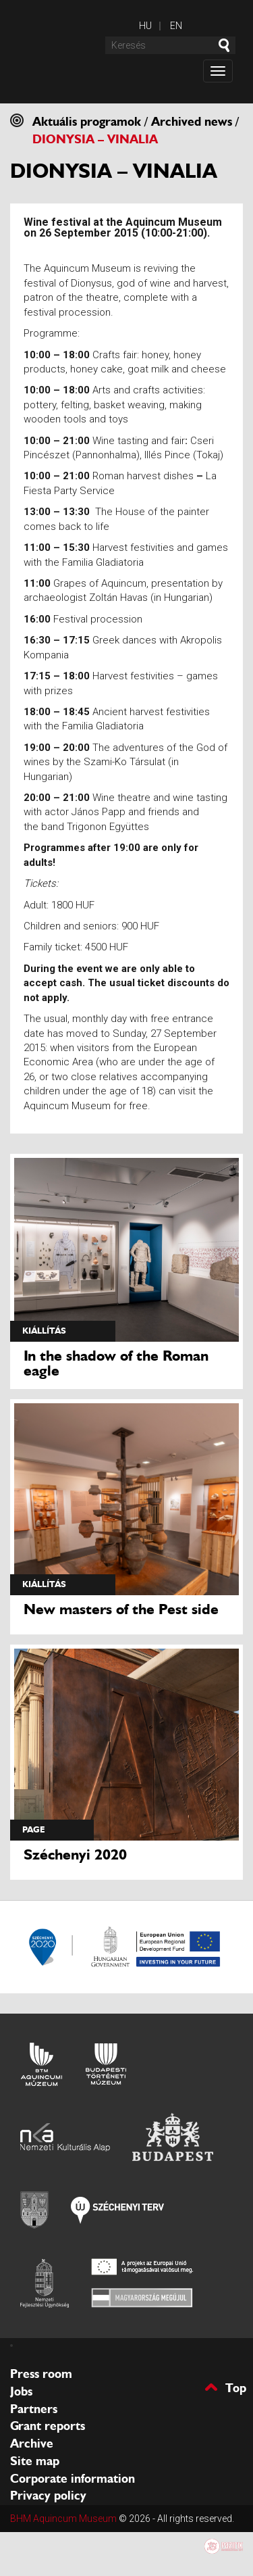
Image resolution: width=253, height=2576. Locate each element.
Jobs (21, 2391)
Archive (31, 2443)
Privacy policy (48, 2495)
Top (235, 2387)
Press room (41, 2373)
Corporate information (72, 2478)
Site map (34, 2461)
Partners (33, 2409)
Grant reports (47, 2426)
